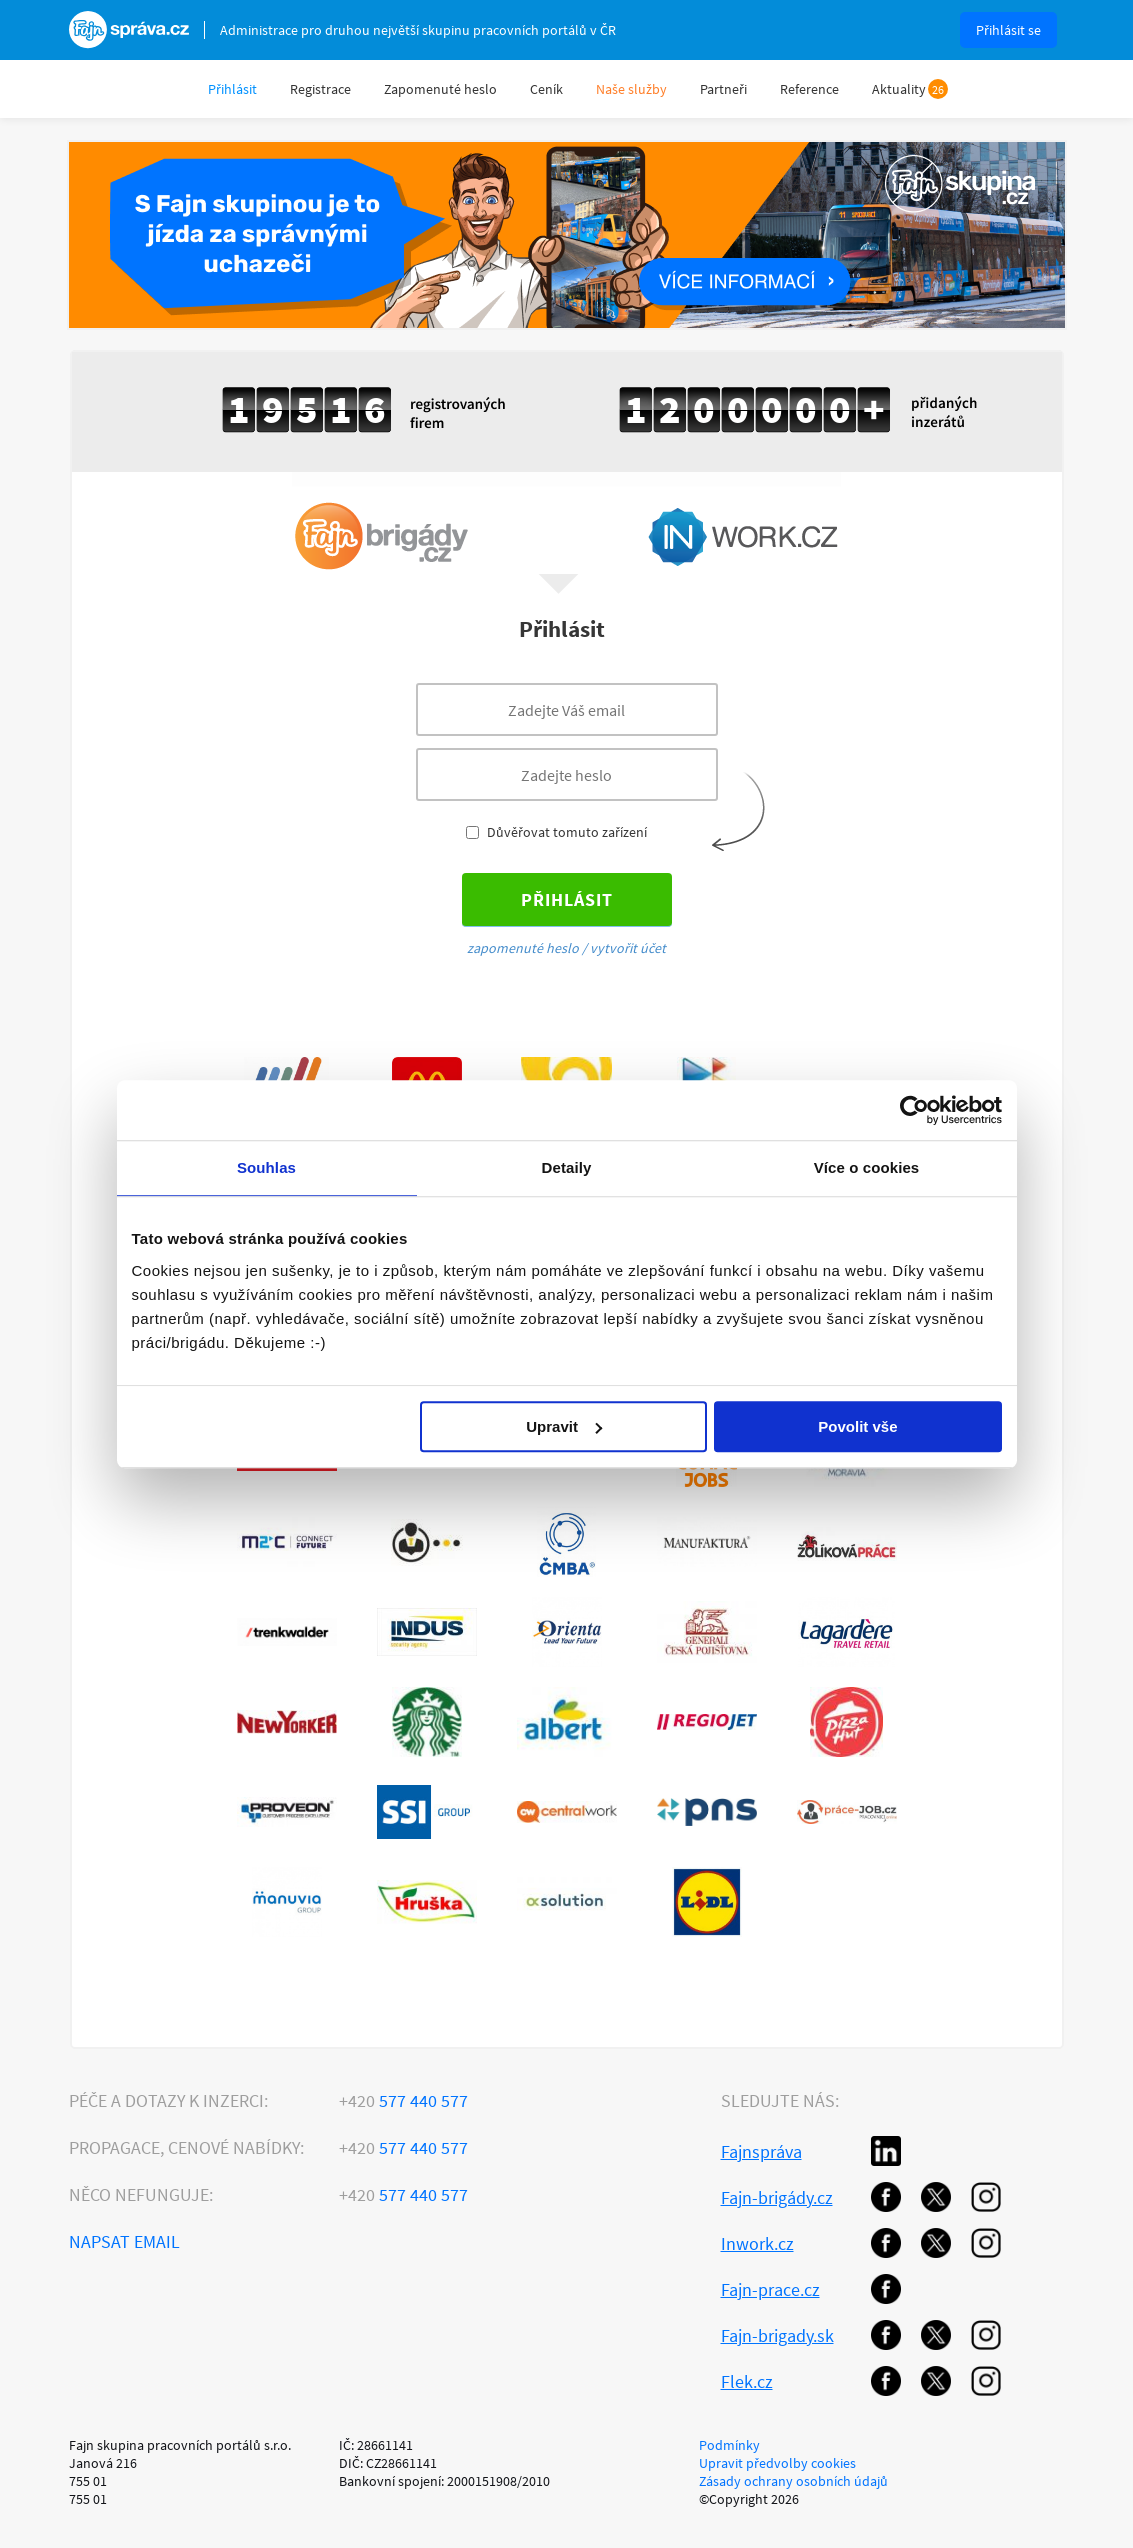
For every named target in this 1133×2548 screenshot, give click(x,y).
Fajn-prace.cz (770, 2289)
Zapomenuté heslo (440, 89)
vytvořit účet (628, 948)
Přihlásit (232, 89)
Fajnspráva (761, 2151)
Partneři (723, 89)
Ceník (546, 89)
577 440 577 (403, 2100)
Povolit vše (857, 1426)
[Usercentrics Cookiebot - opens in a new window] (914, 1110)
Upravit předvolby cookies (777, 2463)
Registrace (320, 89)
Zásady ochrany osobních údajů (793, 2481)
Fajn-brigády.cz (777, 2197)
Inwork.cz (757, 2243)
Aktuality (899, 89)
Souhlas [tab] (266, 1167)
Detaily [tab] (567, 1167)
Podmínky (729, 2445)
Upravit (564, 1426)
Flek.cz (747, 2381)
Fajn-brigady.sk (777, 2335)
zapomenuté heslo (523, 948)
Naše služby (631, 89)
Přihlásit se (1008, 30)
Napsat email (124, 2241)
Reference (809, 89)
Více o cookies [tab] (867, 1167)
